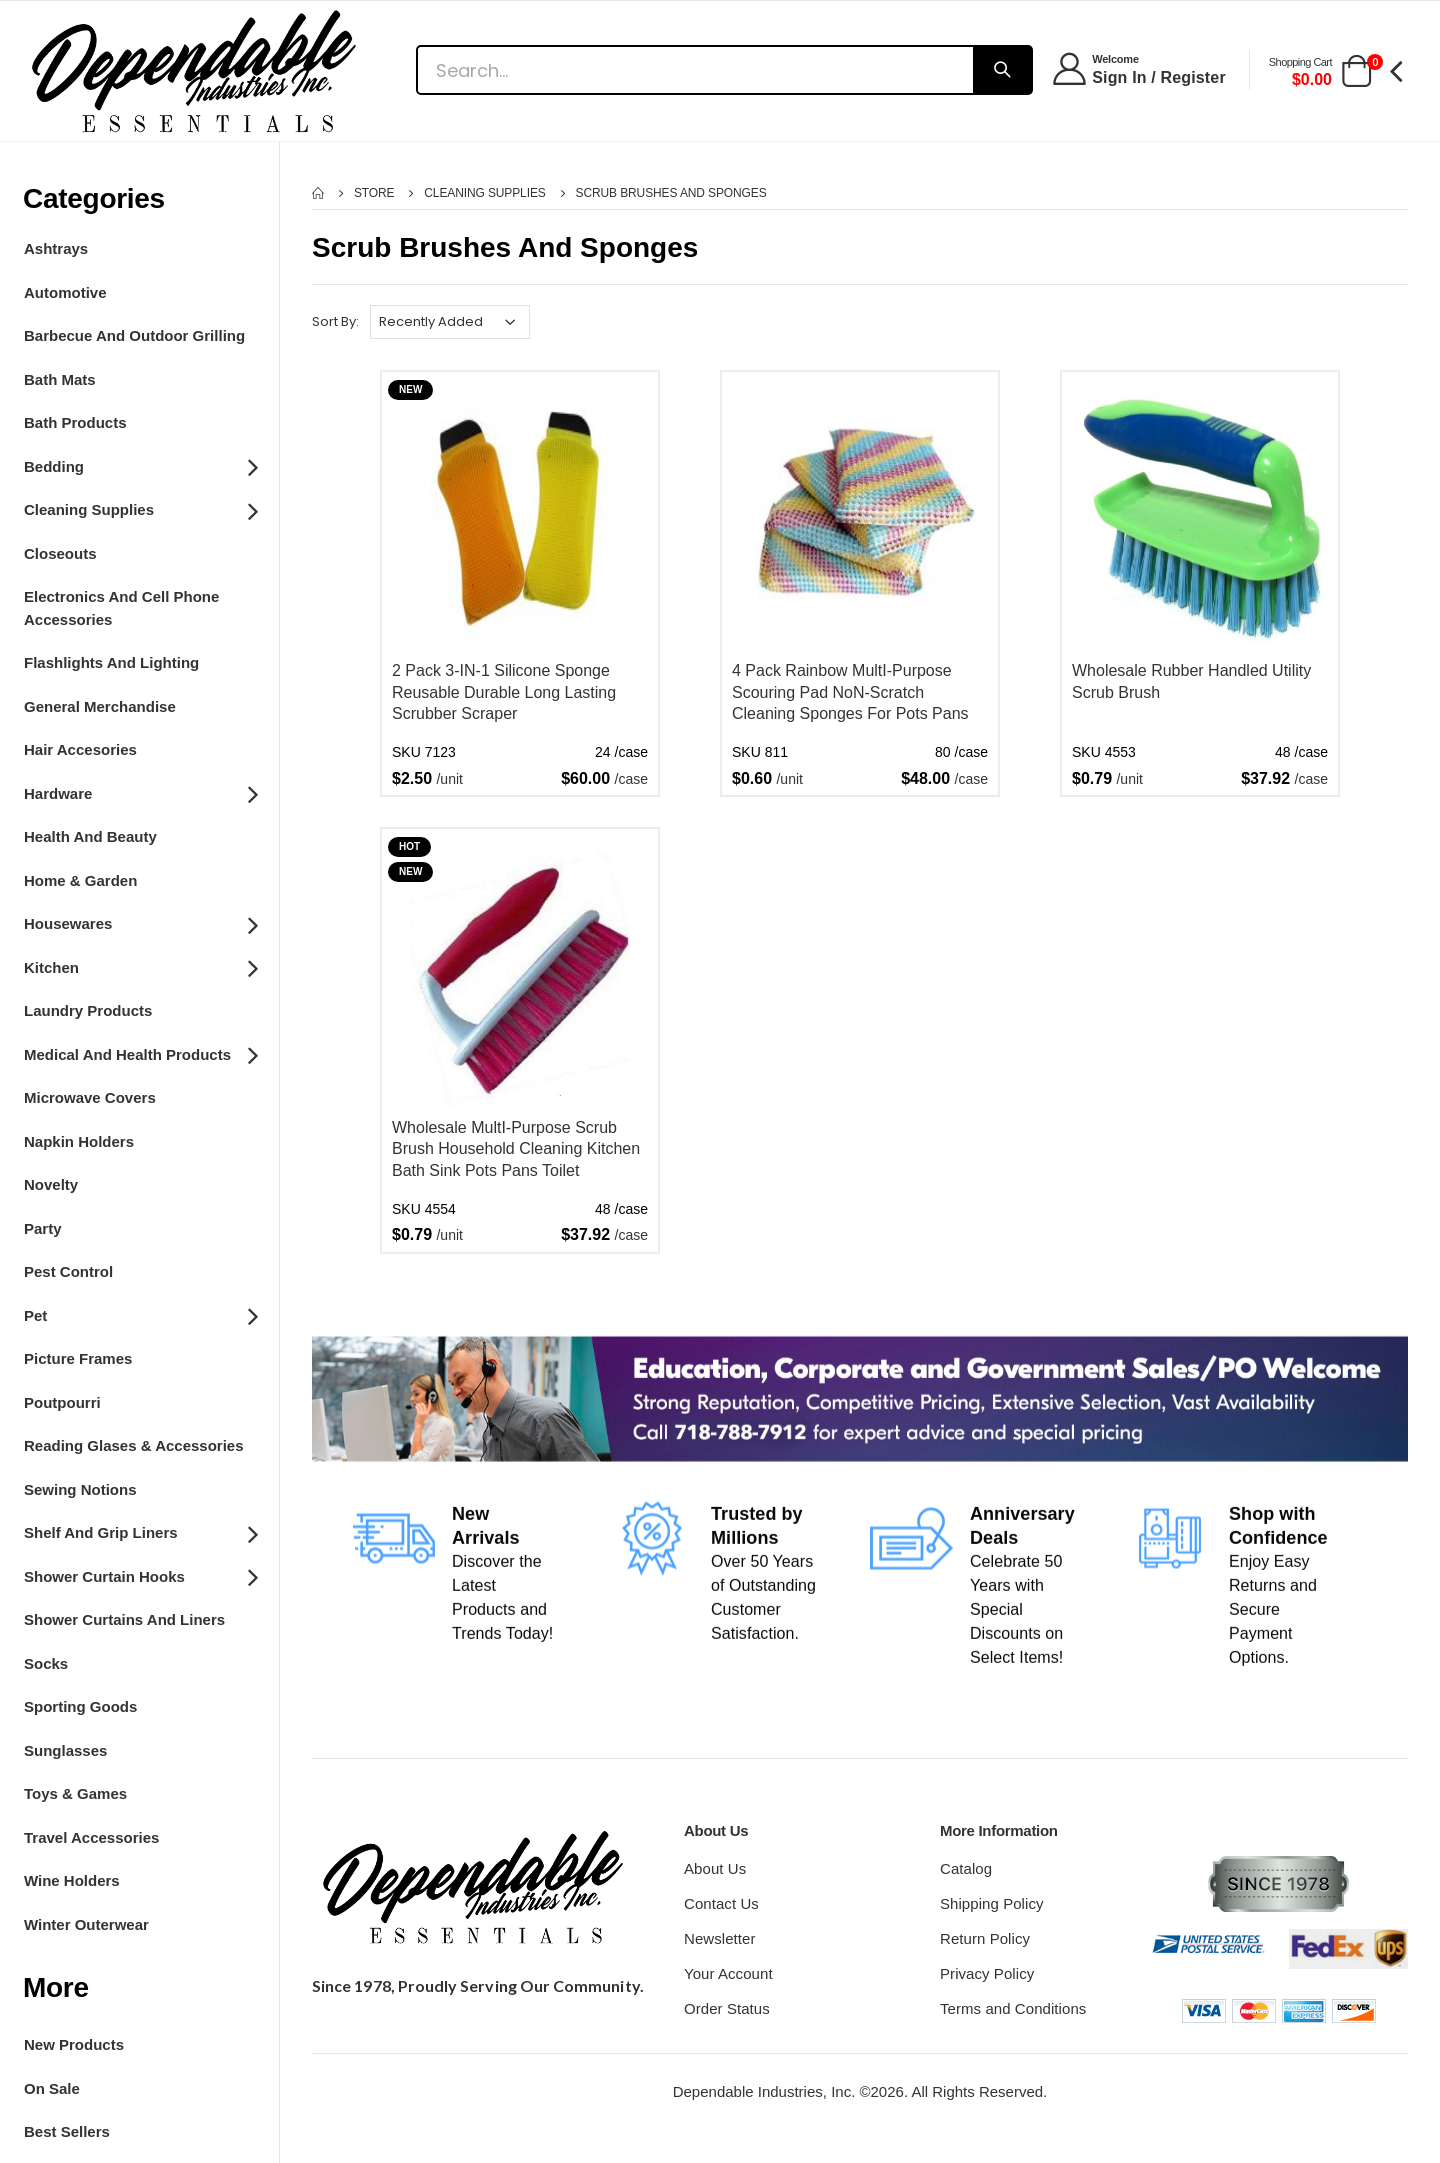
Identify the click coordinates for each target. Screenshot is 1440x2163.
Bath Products (75, 422)
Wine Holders (72, 1880)
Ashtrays (56, 248)
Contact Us (721, 1903)
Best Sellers (67, 2131)
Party (43, 1228)
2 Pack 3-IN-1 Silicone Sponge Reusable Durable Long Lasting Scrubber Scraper (504, 692)
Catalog (966, 1868)
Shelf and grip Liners (140, 1532)
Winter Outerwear (86, 1924)
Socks (46, 1663)
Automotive (65, 292)
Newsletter (720, 1938)
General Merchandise (100, 706)
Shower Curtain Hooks (140, 1575)
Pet (140, 1314)
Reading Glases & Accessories (134, 1445)
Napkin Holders (79, 1141)
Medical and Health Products (140, 1053)
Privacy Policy (987, 1973)
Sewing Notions (80, 1489)
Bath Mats (60, 379)
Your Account (728, 1973)
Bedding (140, 465)
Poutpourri (62, 1402)
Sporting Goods (80, 1706)
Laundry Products (88, 1010)
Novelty (51, 1184)
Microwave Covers (90, 1097)
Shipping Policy (992, 1903)
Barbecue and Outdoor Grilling (134, 335)
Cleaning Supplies (140, 509)
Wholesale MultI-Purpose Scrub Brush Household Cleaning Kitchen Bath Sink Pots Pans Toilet (516, 1149)
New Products (74, 2044)
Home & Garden (80, 880)
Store (374, 193)
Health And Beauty (90, 836)
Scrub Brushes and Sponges (671, 193)
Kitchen (140, 966)
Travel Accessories (91, 1837)
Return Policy (985, 1938)
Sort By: (335, 321)
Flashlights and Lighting (111, 662)
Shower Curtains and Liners (124, 1619)
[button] (1356, 72)
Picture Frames (78, 1358)
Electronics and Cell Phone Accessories (121, 608)
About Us (715, 1868)
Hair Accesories (80, 749)
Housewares (140, 923)
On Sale (52, 2088)
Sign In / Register (1159, 77)
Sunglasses (65, 1750)
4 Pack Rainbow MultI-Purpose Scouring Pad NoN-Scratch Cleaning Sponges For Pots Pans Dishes (850, 693)
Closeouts (60, 553)
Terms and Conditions (1013, 2008)
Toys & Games (75, 1793)
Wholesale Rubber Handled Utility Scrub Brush (1191, 681)
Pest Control (68, 1271)
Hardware (140, 792)
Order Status (727, 2008)
